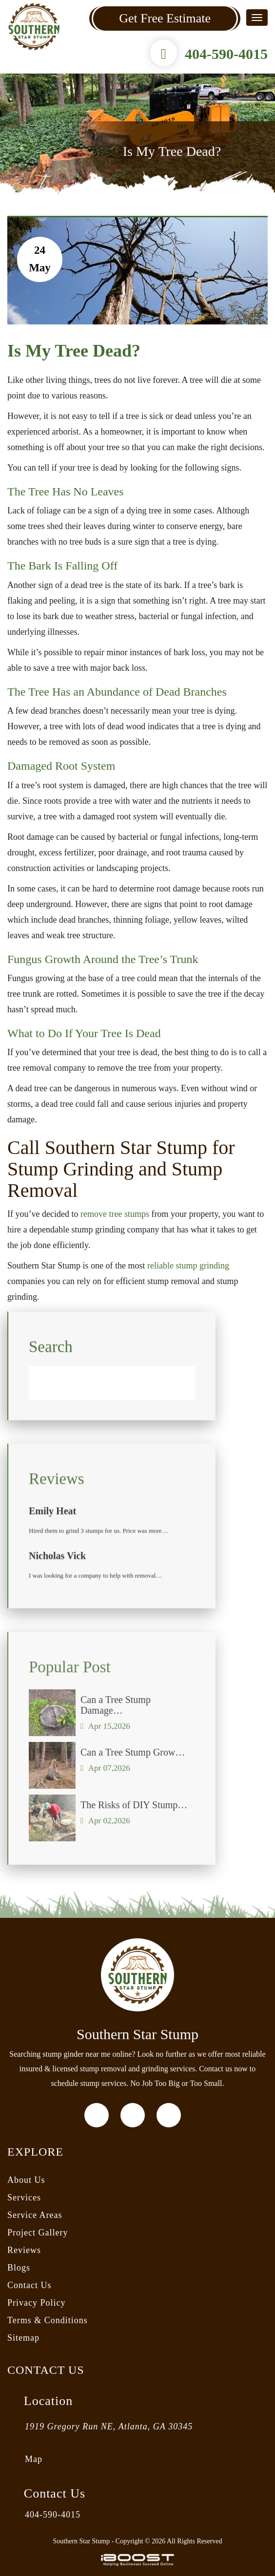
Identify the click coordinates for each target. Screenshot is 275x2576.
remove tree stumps (114, 1214)
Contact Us (29, 2285)
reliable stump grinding (188, 1265)
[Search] (112, 1392)
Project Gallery (37, 2232)
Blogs (18, 2268)
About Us (26, 2180)
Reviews (24, 2250)
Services (24, 2197)
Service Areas (34, 2215)
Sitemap (23, 2338)
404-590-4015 (226, 54)
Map (33, 2459)
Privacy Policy (36, 2303)
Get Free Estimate (165, 18)
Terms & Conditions (47, 2320)
